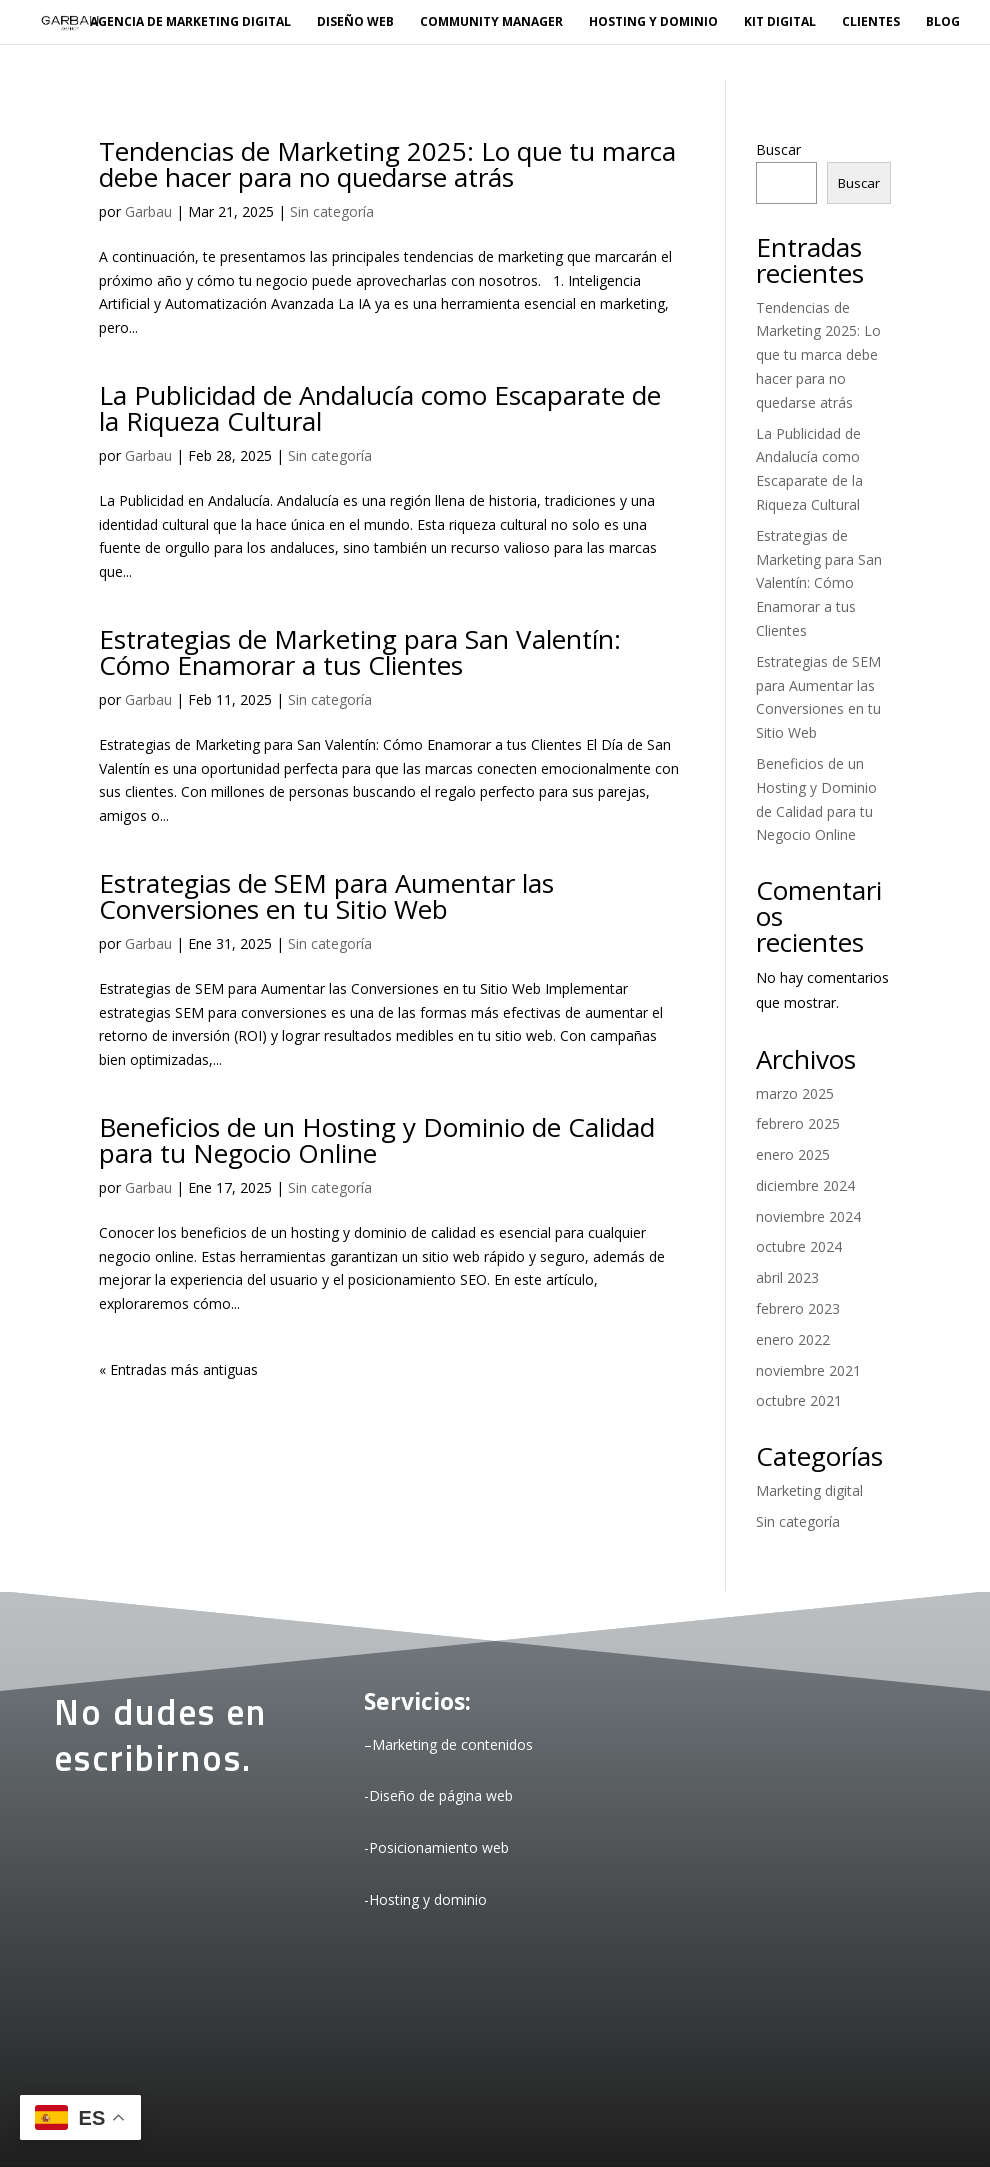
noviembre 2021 (808, 1370)
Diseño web (355, 22)
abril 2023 (787, 1277)
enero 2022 (793, 1339)
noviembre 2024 (808, 1216)
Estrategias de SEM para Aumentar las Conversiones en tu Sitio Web (326, 896)
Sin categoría (332, 211)
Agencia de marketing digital (190, 22)
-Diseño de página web (438, 1795)
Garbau (148, 211)
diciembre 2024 (805, 1185)
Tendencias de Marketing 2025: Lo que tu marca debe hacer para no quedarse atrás (387, 164)
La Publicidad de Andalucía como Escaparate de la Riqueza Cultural (380, 408)
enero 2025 (793, 1154)
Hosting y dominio (653, 22)
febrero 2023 (798, 1308)
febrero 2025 (798, 1123)
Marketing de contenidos (452, 1744)
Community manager (491, 22)
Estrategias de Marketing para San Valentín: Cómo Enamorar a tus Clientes (360, 652)
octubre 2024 (799, 1246)
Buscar (778, 149)
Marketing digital (809, 1490)
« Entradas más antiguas (178, 1369)
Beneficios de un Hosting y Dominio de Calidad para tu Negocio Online (377, 1140)
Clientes (871, 22)
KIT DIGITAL (780, 22)
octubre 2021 (799, 1400)
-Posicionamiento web (436, 1847)
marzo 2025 (795, 1093)
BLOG (943, 22)
